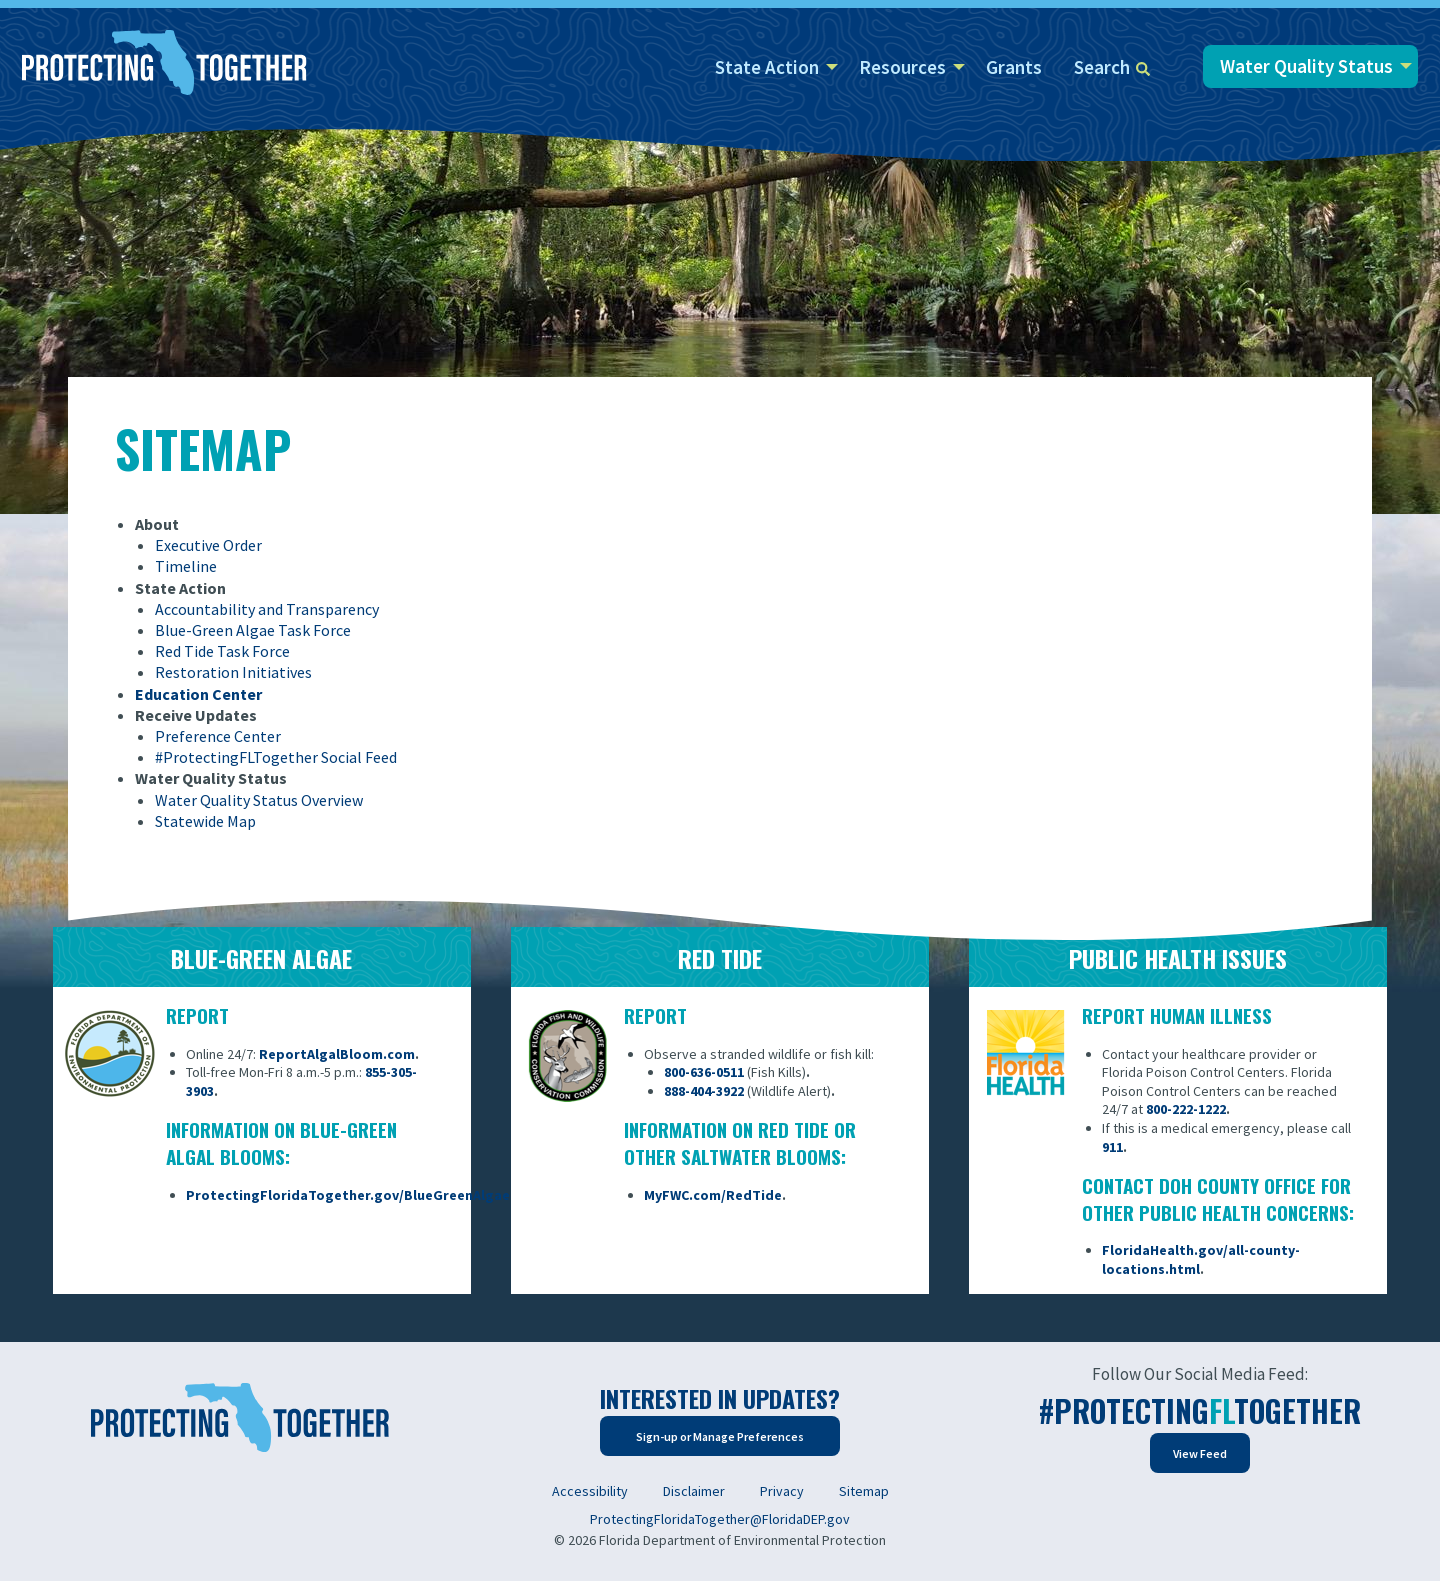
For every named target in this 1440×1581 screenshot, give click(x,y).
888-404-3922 (704, 1091)
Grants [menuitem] (1014, 67)
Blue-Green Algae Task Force (253, 630)
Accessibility (590, 1491)
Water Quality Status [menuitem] (1306, 66)
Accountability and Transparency (267, 609)
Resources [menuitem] (902, 67)
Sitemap (864, 1491)
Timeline (186, 566)
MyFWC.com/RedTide (713, 1195)
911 (1112, 1147)
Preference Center (218, 736)
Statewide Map (205, 821)
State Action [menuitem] (767, 67)
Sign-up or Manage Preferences (720, 1436)
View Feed (1200, 1453)
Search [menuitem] (1112, 67)
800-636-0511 (704, 1072)
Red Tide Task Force (222, 651)
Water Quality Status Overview (259, 800)
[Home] (164, 64)
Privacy (782, 1491)
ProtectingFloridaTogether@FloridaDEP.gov (720, 1519)
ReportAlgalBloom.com (337, 1054)
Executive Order (208, 545)
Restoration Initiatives (233, 672)
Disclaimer (694, 1491)
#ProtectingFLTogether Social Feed (276, 757)
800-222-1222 (1186, 1109)
